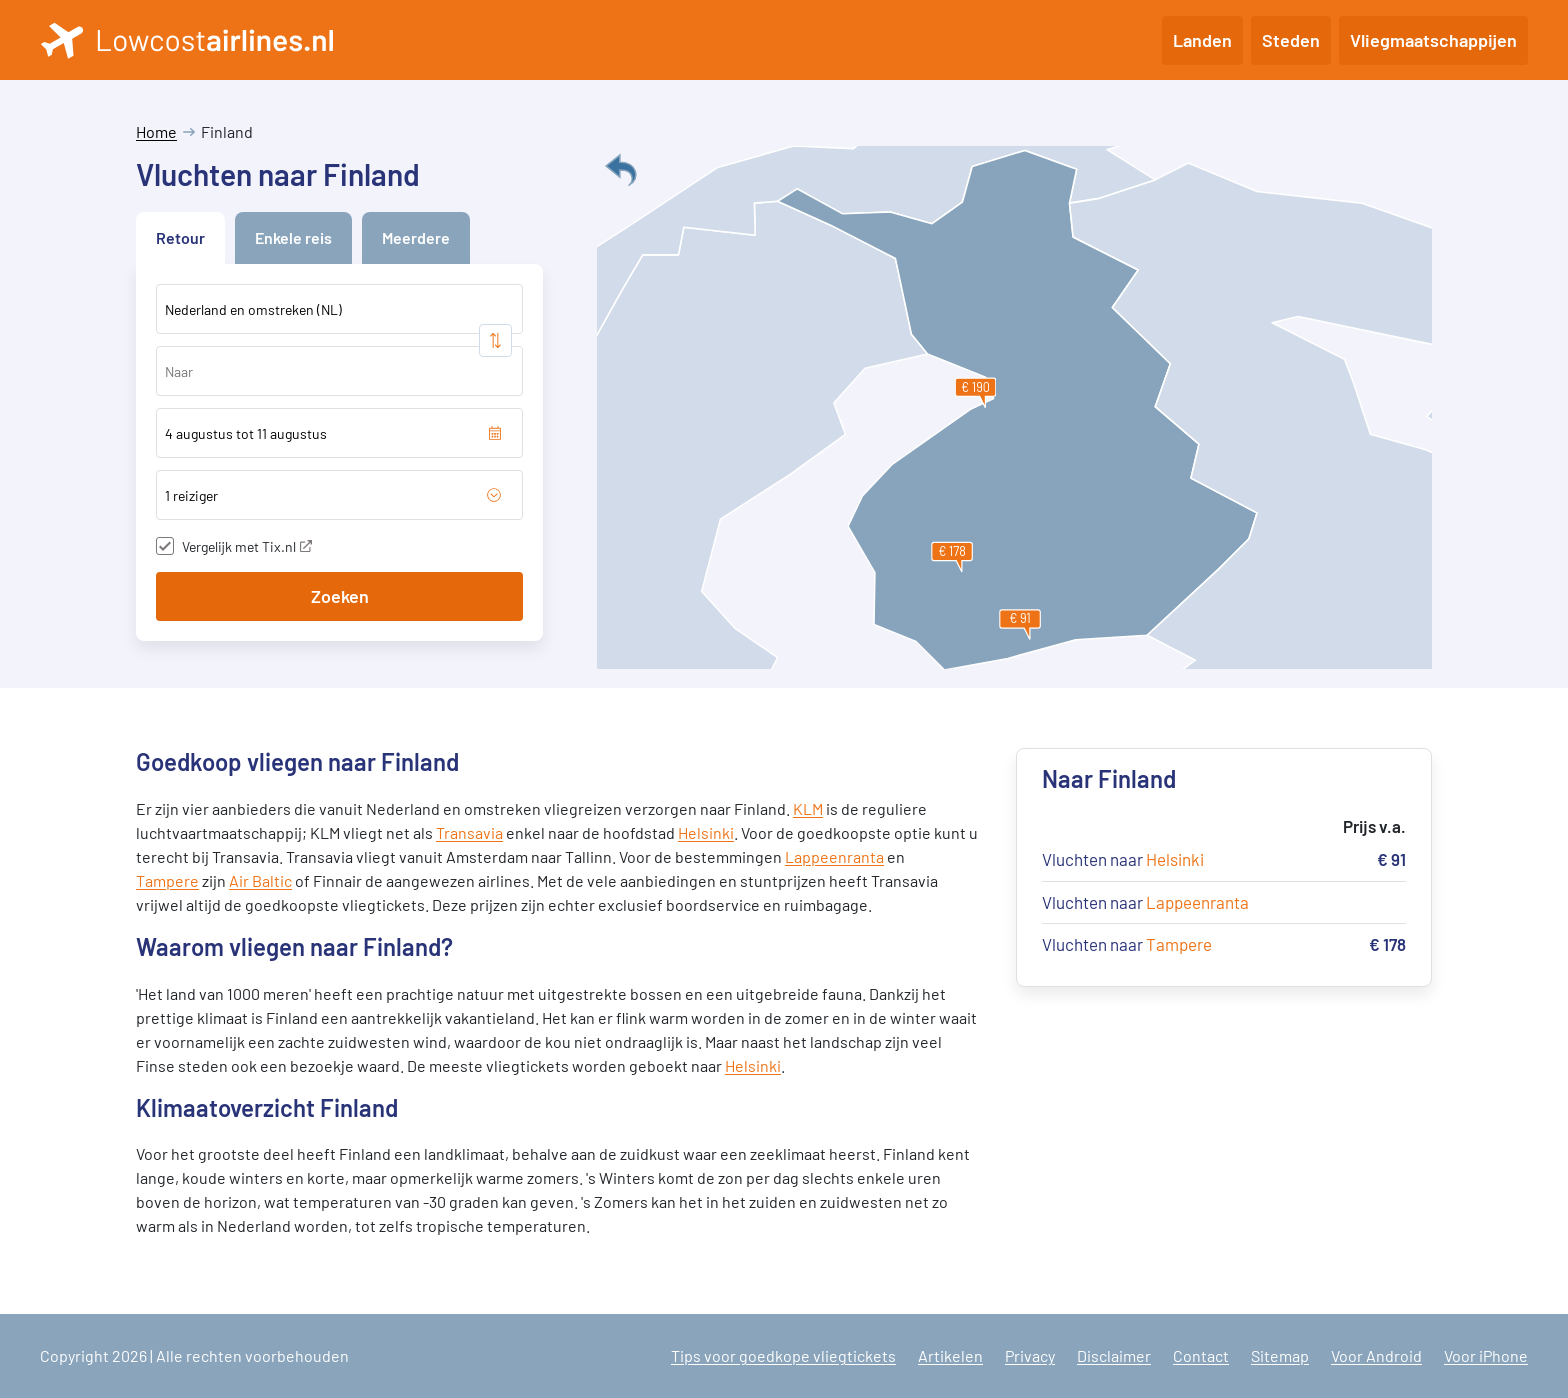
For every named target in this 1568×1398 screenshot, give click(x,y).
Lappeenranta (834, 856)
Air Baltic (260, 880)
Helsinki (706, 832)
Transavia (469, 832)
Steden (1291, 40)
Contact (1201, 1355)
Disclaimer (1114, 1355)
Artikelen (950, 1355)
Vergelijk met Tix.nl (247, 546)
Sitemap (1280, 1355)
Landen (1202, 40)
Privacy (1030, 1355)
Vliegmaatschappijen (1433, 40)
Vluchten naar (1123, 859)
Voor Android (1376, 1355)
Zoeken (340, 596)
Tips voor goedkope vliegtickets (783, 1355)
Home (156, 131)
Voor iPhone (1486, 1355)
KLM (808, 808)
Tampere (167, 880)
